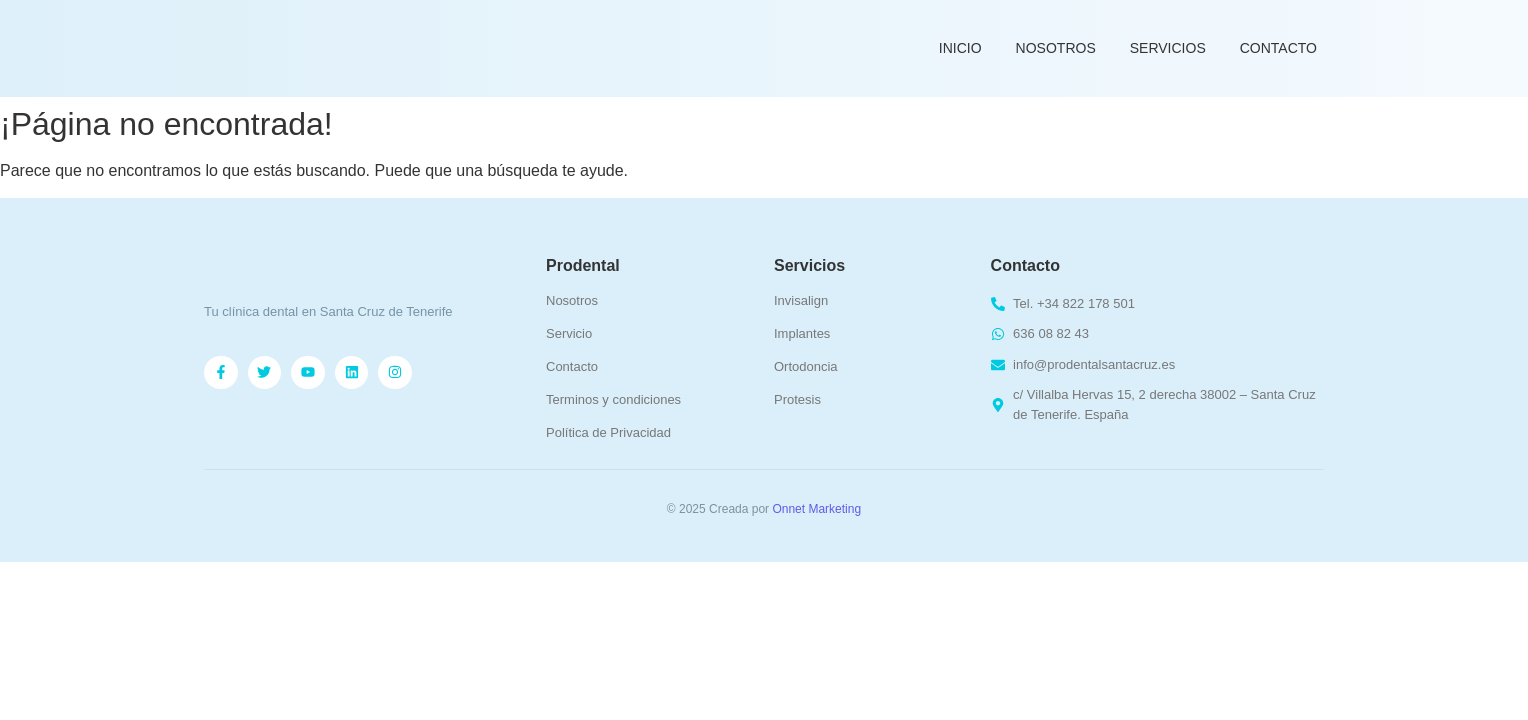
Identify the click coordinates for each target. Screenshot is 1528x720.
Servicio (569, 333)
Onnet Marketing (816, 509)
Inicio (960, 48)
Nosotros (1056, 48)
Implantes (802, 333)
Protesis (797, 399)
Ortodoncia (806, 366)
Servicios (1168, 48)
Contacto (1278, 48)
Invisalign (801, 300)
